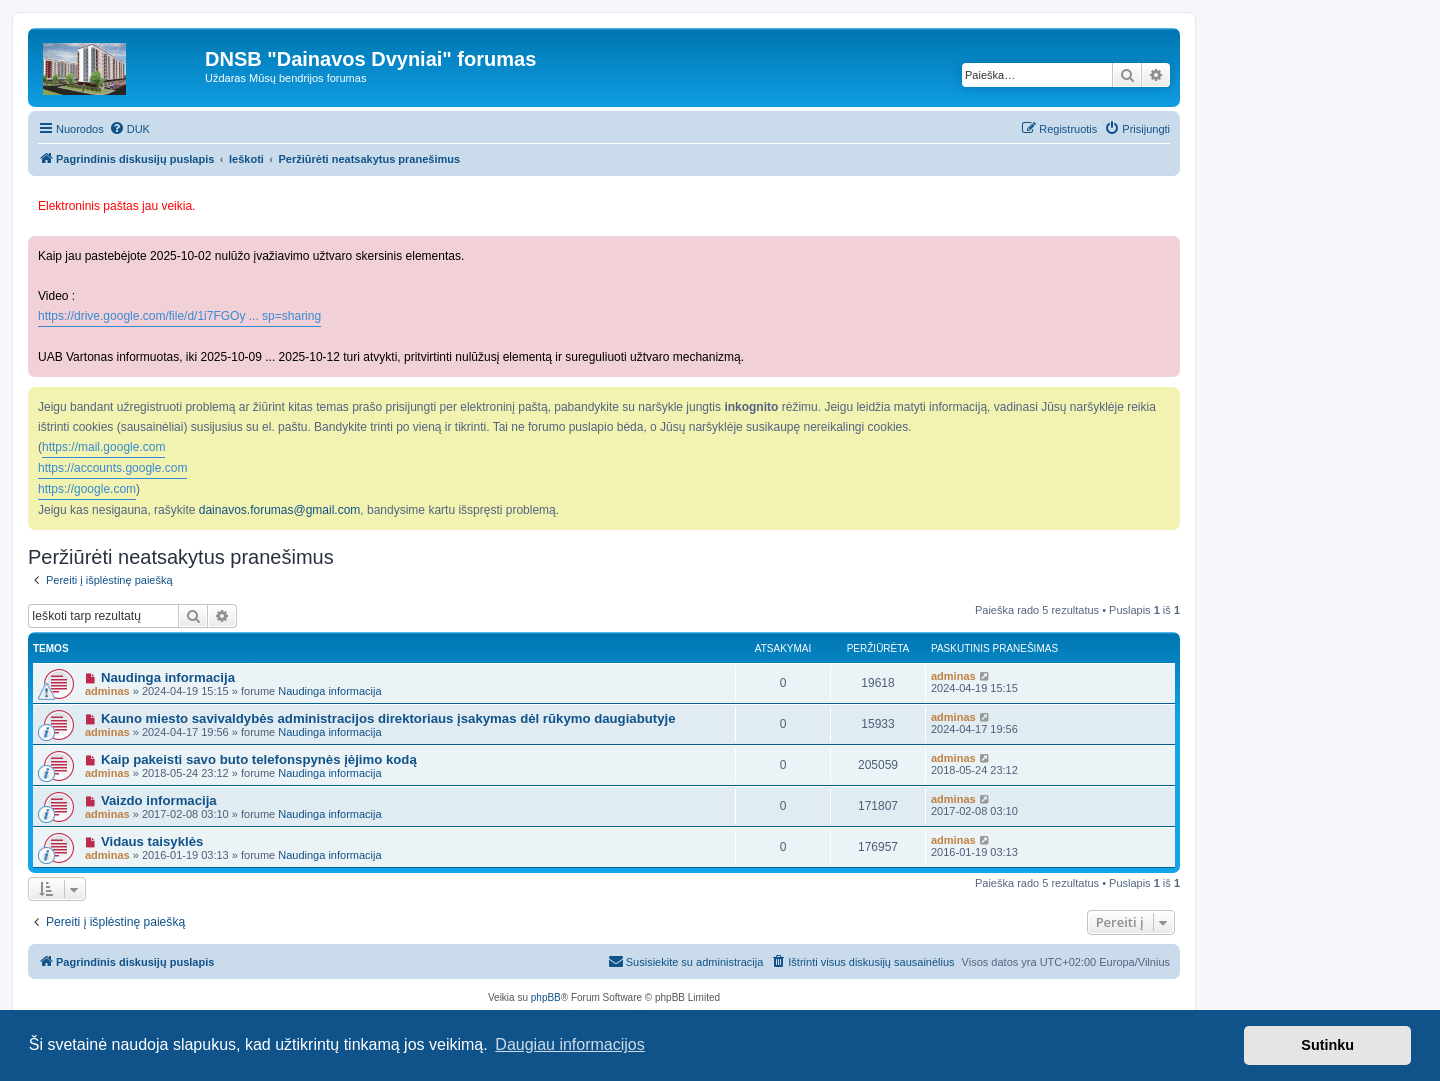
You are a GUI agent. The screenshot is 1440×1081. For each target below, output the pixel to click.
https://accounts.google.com (112, 468)
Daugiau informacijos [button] (569, 1044)
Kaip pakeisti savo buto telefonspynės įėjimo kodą (259, 759)
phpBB (546, 997)
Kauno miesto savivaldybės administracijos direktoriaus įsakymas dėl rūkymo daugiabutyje (388, 718)
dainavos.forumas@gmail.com (280, 510)
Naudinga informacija (168, 677)
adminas (107, 691)
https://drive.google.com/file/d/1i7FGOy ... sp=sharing (179, 316)
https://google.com (87, 489)
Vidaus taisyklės (152, 841)
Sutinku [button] (1327, 1045)
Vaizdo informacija (159, 800)
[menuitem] (129, 129)
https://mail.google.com (103, 447)
